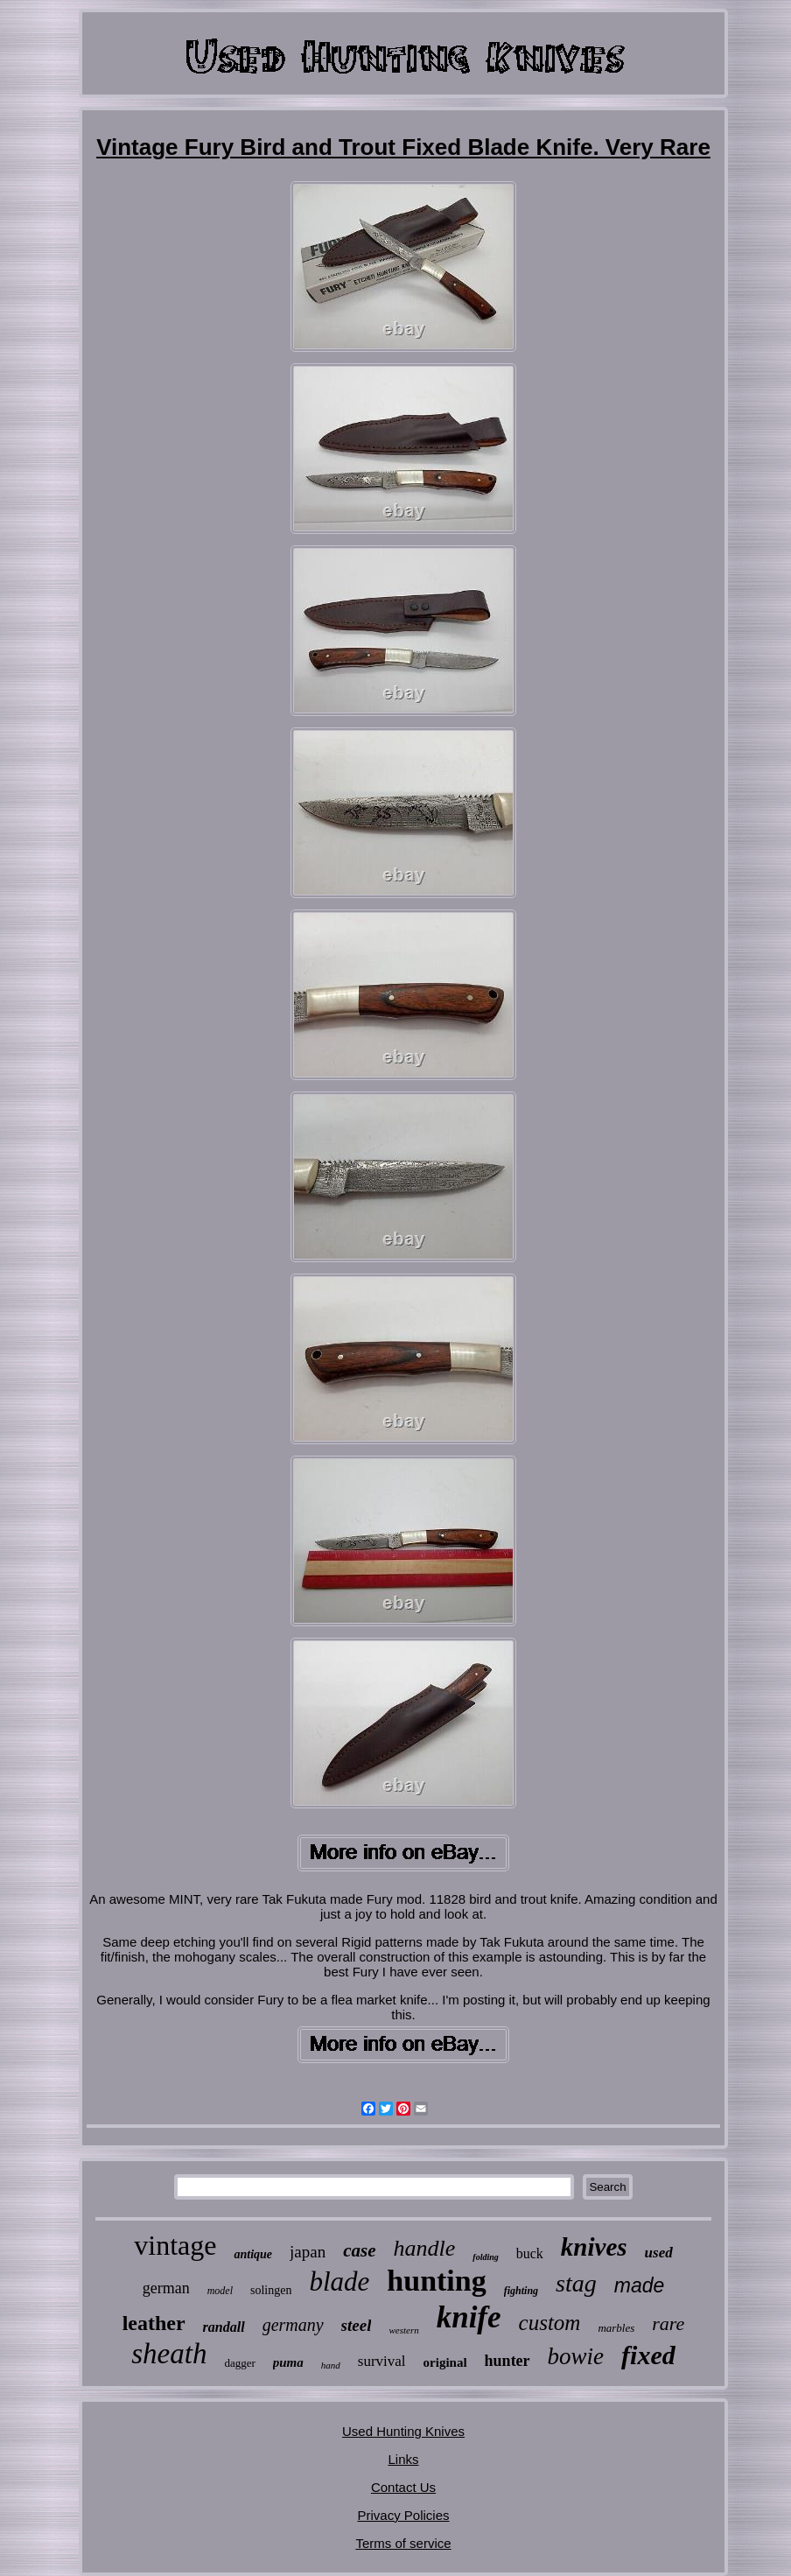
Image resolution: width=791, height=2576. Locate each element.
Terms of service (403, 2543)
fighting (521, 2291)
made (639, 2285)
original (445, 2362)
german (166, 2288)
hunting (436, 2280)
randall (224, 2327)
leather (154, 2323)
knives (594, 2247)
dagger (239, 2362)
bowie (576, 2356)
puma (288, 2362)
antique (253, 2254)
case (359, 2250)
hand (330, 2365)
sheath (168, 2353)
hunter (507, 2360)
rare (668, 2323)
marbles (616, 2327)
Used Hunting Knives (403, 2431)
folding (485, 2257)
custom (550, 2322)
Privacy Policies (403, 2515)
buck (529, 2253)
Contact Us (403, 2487)
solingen (270, 2290)
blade (339, 2281)
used (659, 2252)
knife (469, 2317)
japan (308, 2252)
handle (425, 2248)
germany (293, 2324)
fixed (648, 2355)
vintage (175, 2245)
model (220, 2291)
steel (356, 2325)
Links (403, 2459)
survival (382, 2361)
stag (576, 2283)
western (403, 2330)
